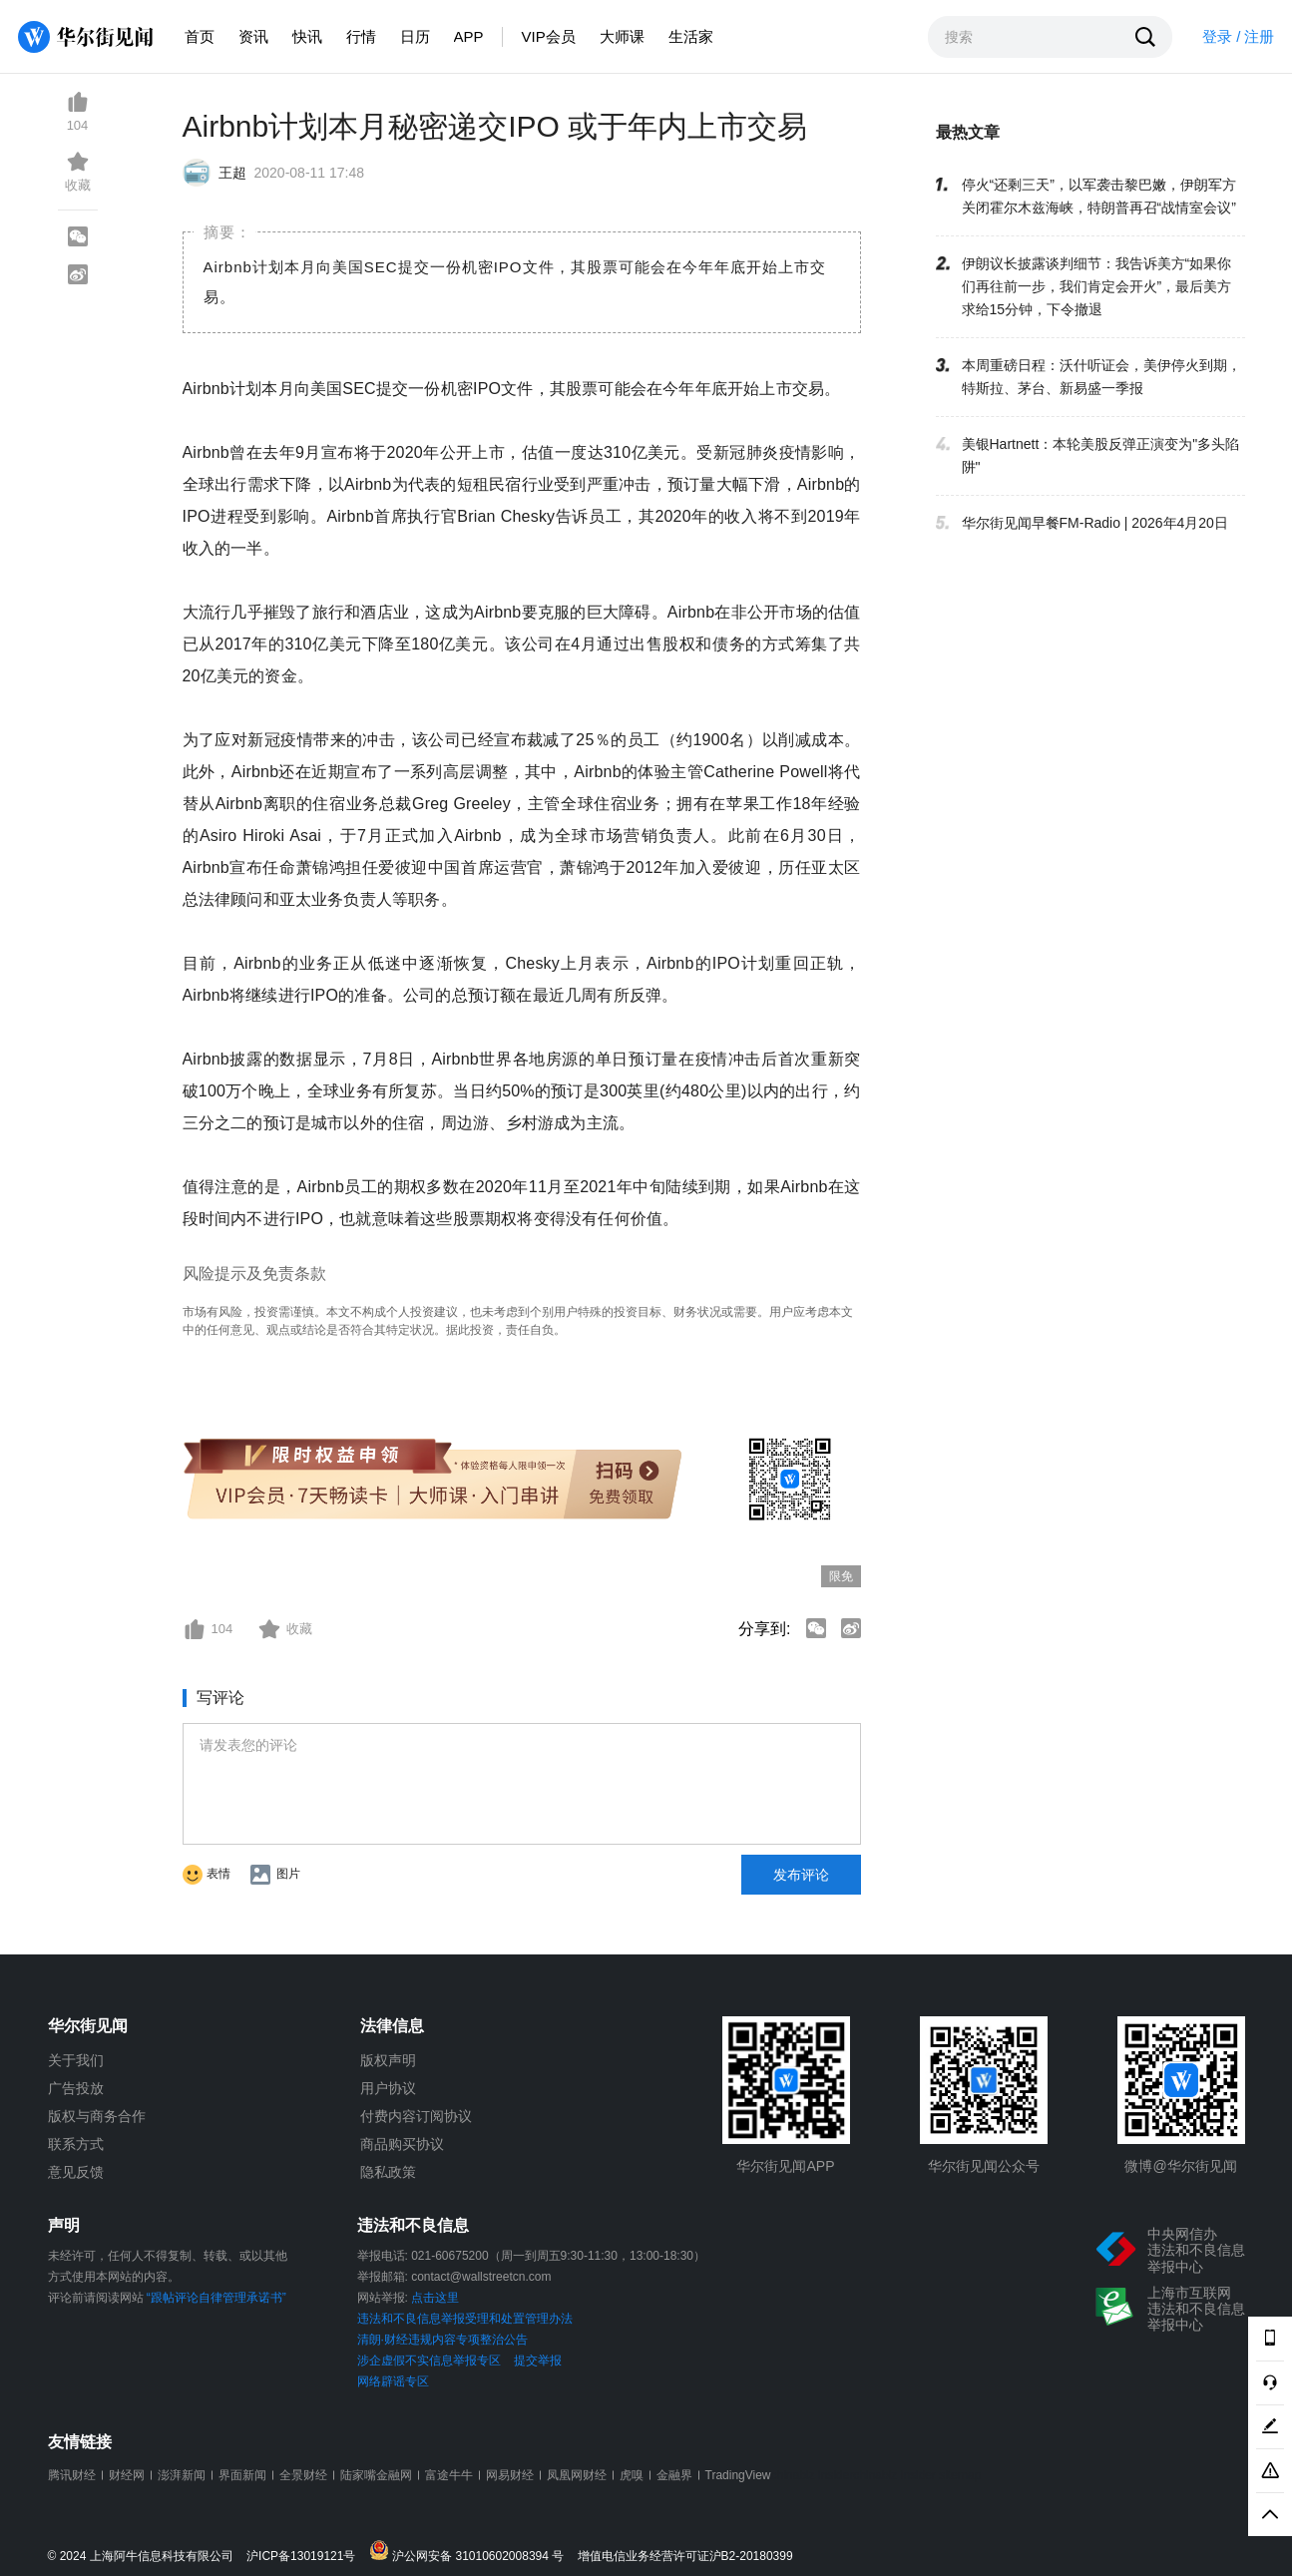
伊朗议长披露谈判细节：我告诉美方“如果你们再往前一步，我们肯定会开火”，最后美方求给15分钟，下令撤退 (1097, 286)
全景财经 (303, 2475)
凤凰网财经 (577, 2475)
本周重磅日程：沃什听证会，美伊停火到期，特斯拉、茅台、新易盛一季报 (1101, 376)
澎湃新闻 (182, 2475)
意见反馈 (76, 2172)
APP (469, 36)
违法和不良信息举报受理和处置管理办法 (465, 2319)
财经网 (127, 2475)
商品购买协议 (402, 2144)
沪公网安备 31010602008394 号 (471, 2551)
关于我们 (76, 2060)
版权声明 (388, 2060)
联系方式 (76, 2144)
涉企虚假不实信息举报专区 (429, 2360)
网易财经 (510, 2475)
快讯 (307, 36)
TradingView (738, 2475)
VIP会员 (549, 36)
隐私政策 (388, 2172)
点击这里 (435, 2298)
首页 (200, 36)
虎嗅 (632, 2475)
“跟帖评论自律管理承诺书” (216, 2298)
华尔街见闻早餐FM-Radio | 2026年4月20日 (1095, 523)
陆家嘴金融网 (376, 2475)
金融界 (674, 2475)
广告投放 (76, 2088)
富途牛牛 (449, 2475)
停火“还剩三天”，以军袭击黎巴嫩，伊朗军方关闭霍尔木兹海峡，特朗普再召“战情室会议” (1099, 196)
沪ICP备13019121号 (305, 2556)
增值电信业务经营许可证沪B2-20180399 (685, 2556)
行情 (361, 36)
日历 (415, 36)
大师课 (622, 36)
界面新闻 (242, 2475)
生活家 (690, 36)
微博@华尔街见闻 (1180, 2166)
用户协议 (388, 2088)
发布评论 (801, 1875)
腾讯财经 (72, 2475)
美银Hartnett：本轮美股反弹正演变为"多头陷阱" (1101, 455)
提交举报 (538, 2360)
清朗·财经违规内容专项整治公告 (442, 2340)
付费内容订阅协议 (416, 2116)
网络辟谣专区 (393, 2381)
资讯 (253, 36)
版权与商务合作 (97, 2116)
